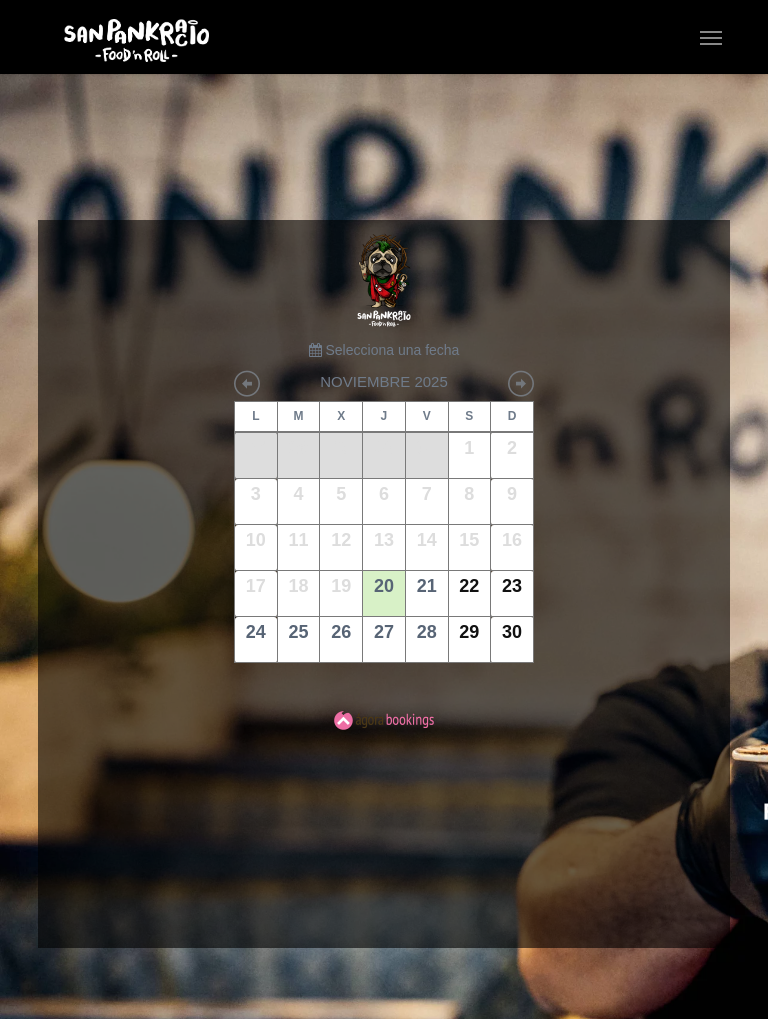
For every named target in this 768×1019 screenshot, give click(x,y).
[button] (711, 37)
